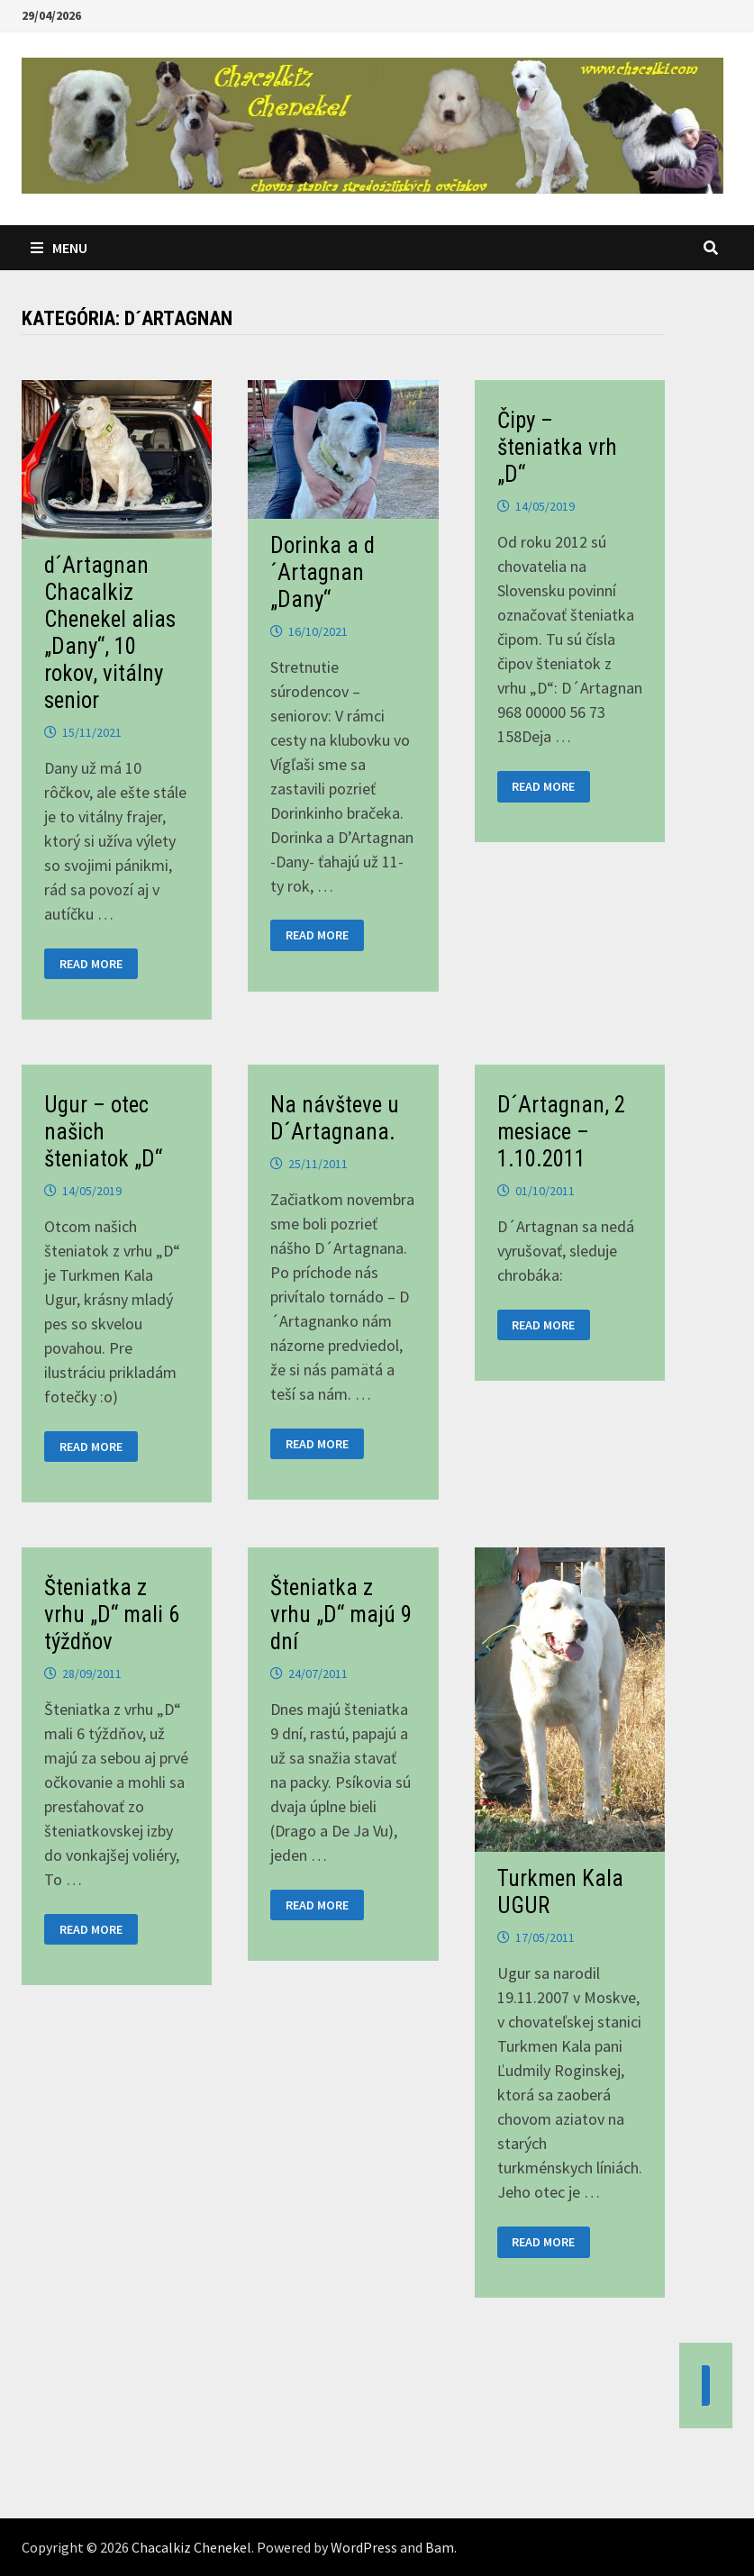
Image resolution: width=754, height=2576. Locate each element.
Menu (59, 248)
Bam (439, 2547)
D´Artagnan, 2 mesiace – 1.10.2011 (561, 1132)
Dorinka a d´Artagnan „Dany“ (322, 572)
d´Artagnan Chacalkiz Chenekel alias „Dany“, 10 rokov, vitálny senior (110, 632)
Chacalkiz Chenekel (191, 2547)
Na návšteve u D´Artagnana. (334, 1118)
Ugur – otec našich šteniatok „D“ (103, 1132)
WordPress (364, 2547)
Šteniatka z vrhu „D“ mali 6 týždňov (111, 1614)
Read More (92, 964)
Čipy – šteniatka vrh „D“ (557, 447)
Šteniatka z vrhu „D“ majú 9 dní (341, 1614)
